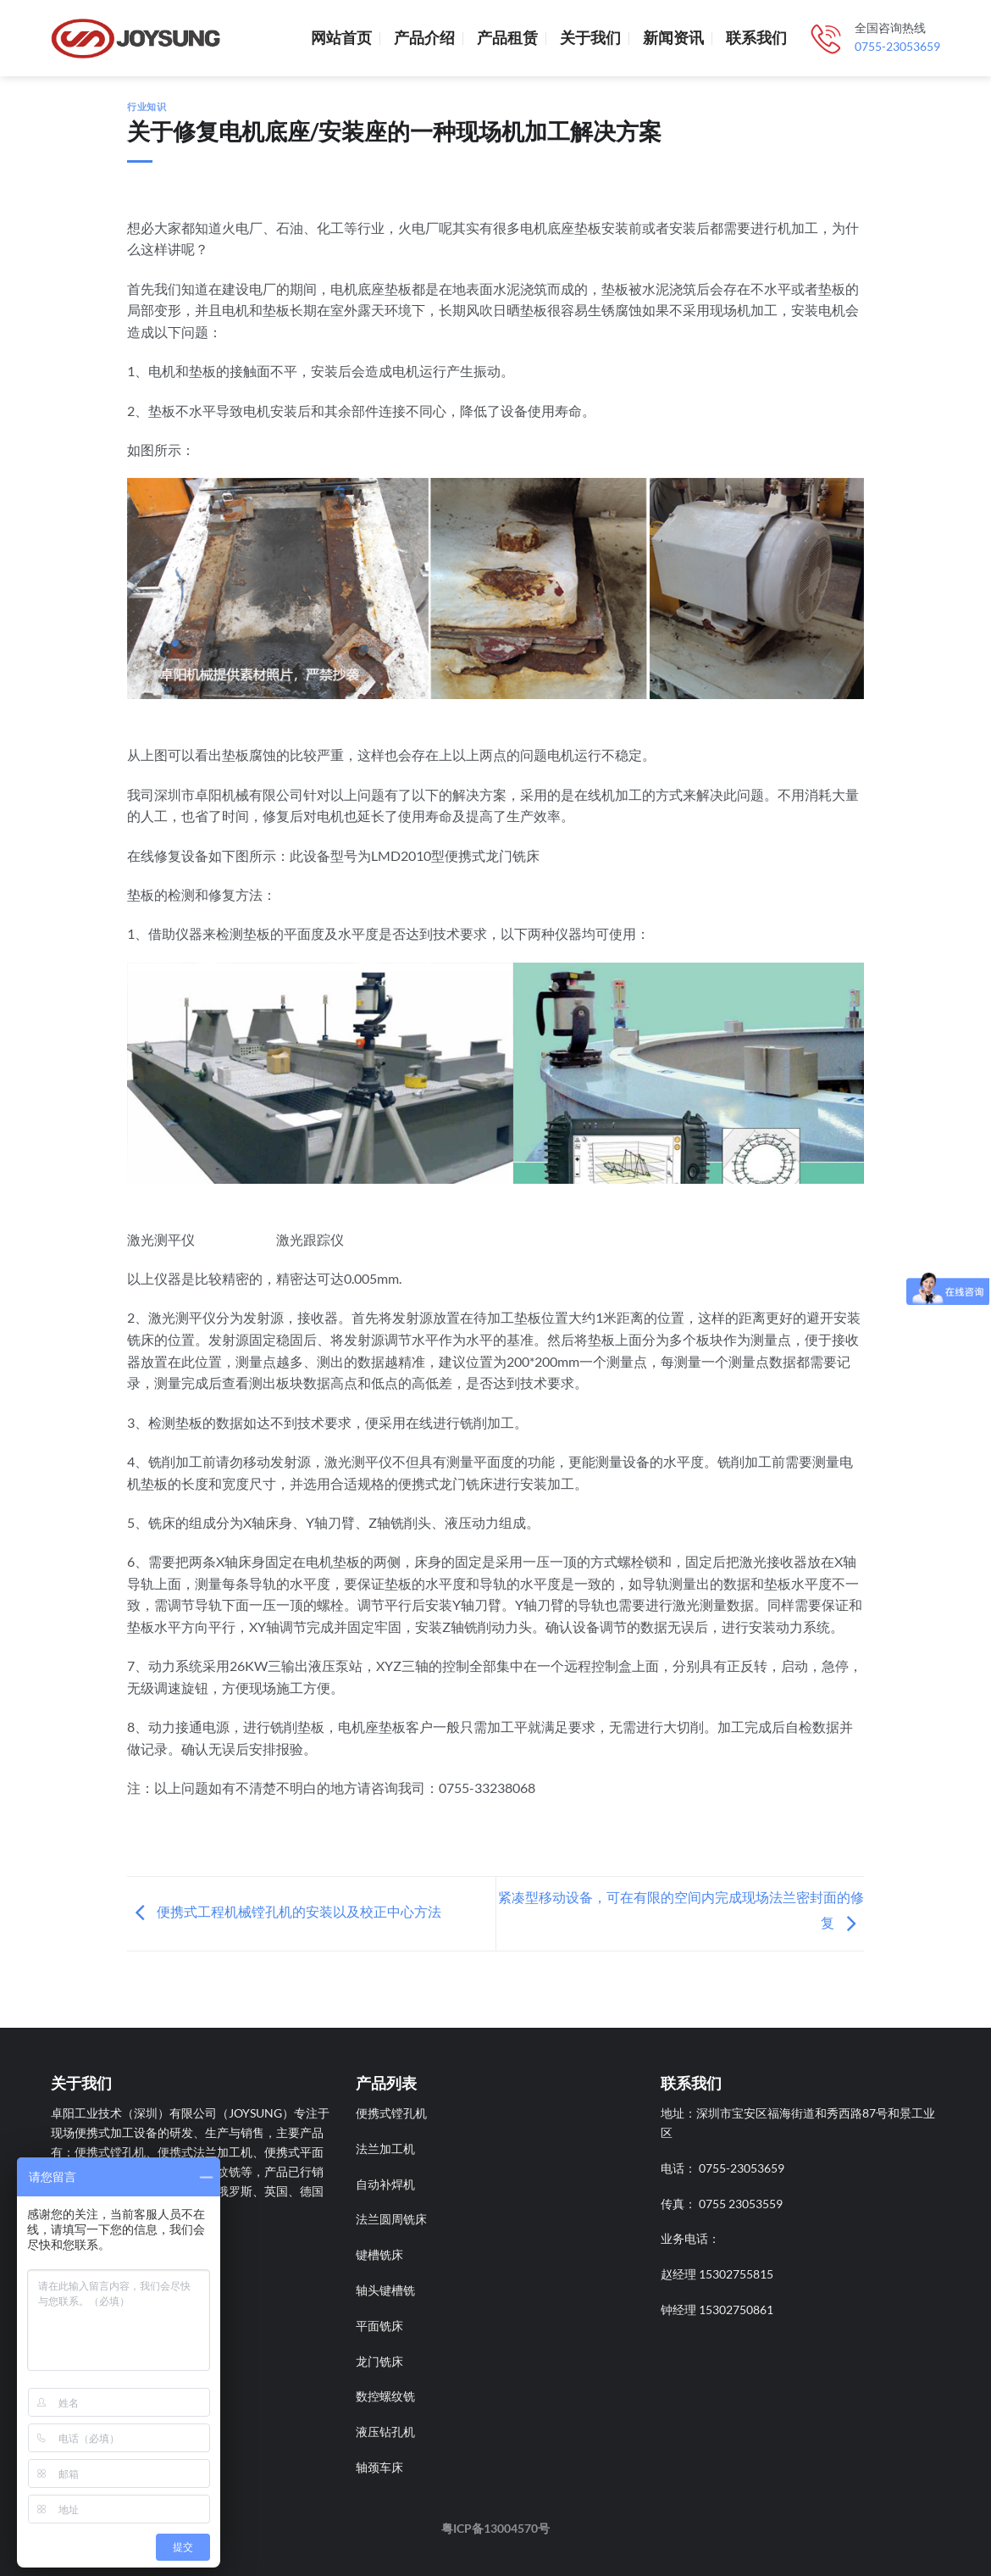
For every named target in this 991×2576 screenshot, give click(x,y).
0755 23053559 (741, 2203)
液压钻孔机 (385, 2431)
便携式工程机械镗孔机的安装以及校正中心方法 (284, 1911)
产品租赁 (507, 38)
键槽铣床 (379, 2254)
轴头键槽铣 (385, 2290)
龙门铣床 (379, 2361)
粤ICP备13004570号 (495, 2528)
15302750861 (736, 2309)
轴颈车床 (379, 2467)
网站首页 (341, 38)
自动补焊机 (385, 2184)
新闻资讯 (673, 38)
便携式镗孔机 (391, 2113)
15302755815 (736, 2274)
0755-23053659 (897, 46)
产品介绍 (424, 38)
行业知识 (146, 106)
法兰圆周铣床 (391, 2219)
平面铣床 (379, 2325)
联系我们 (756, 38)
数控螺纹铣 (385, 2396)
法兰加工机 (385, 2148)
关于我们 (590, 38)
